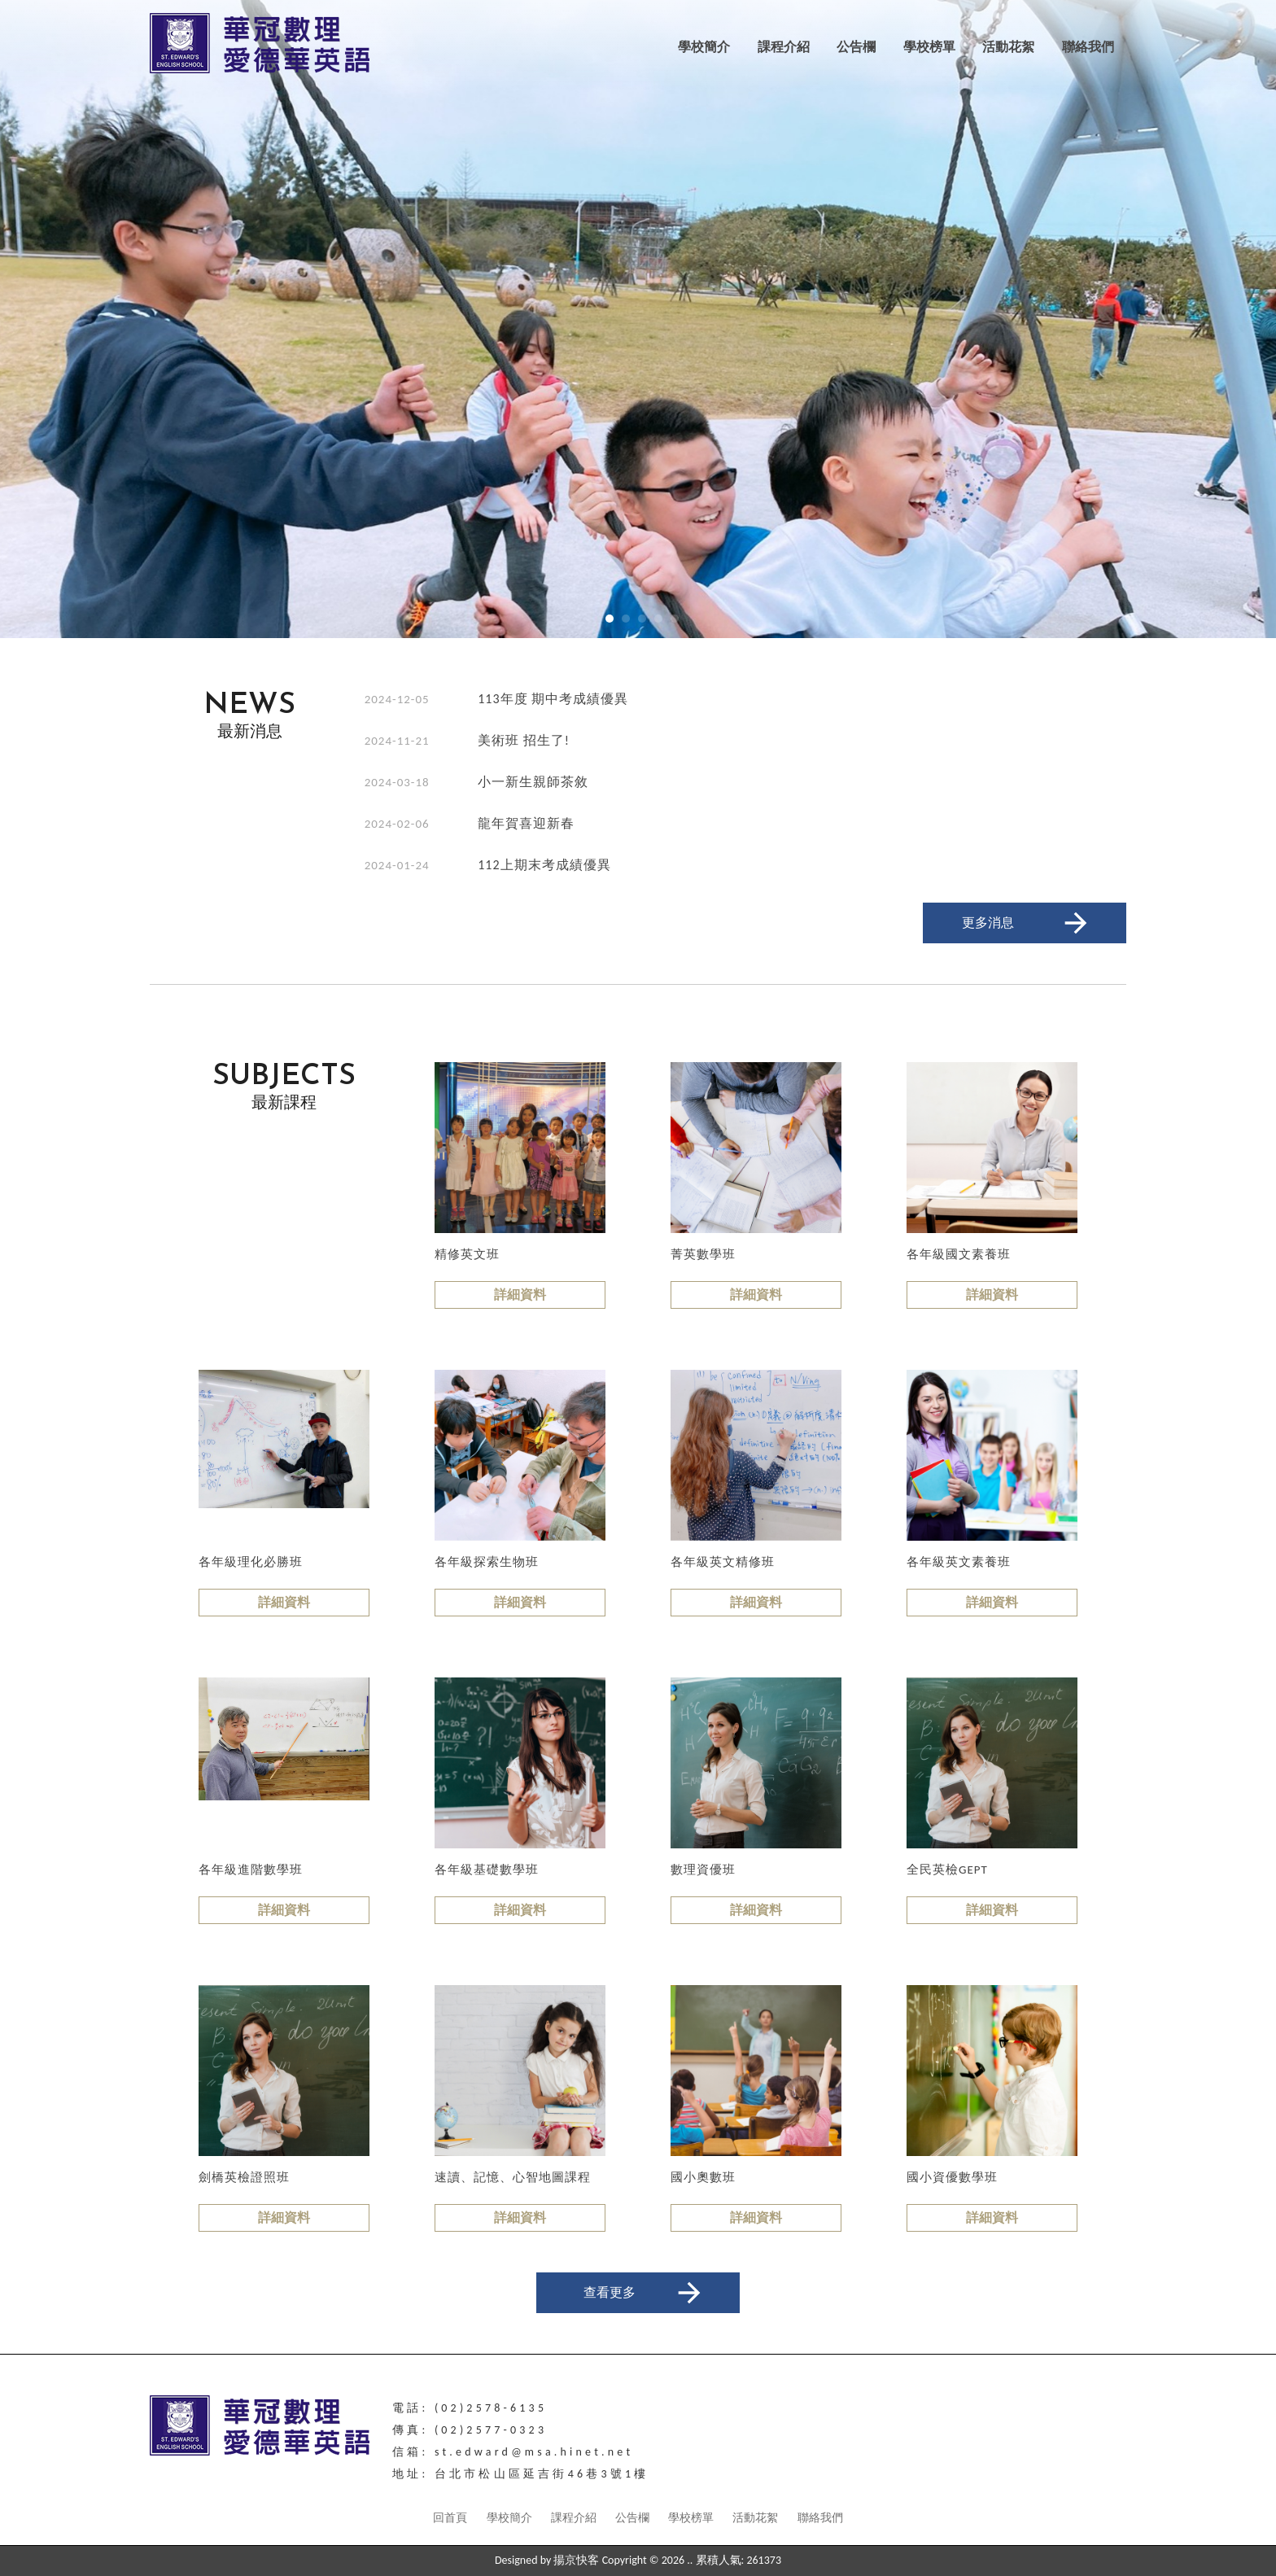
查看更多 (644, 2292)
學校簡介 (704, 47)
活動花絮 (1008, 47)
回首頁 (450, 2518)
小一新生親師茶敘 (533, 781)
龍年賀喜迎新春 (526, 823)
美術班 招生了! (524, 740)
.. (690, 2560)
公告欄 (856, 47)
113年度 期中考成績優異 (553, 698)
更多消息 (1027, 923)
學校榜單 (929, 47)
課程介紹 (784, 47)
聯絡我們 (1088, 47)
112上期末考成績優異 (544, 865)
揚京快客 (576, 2560)
